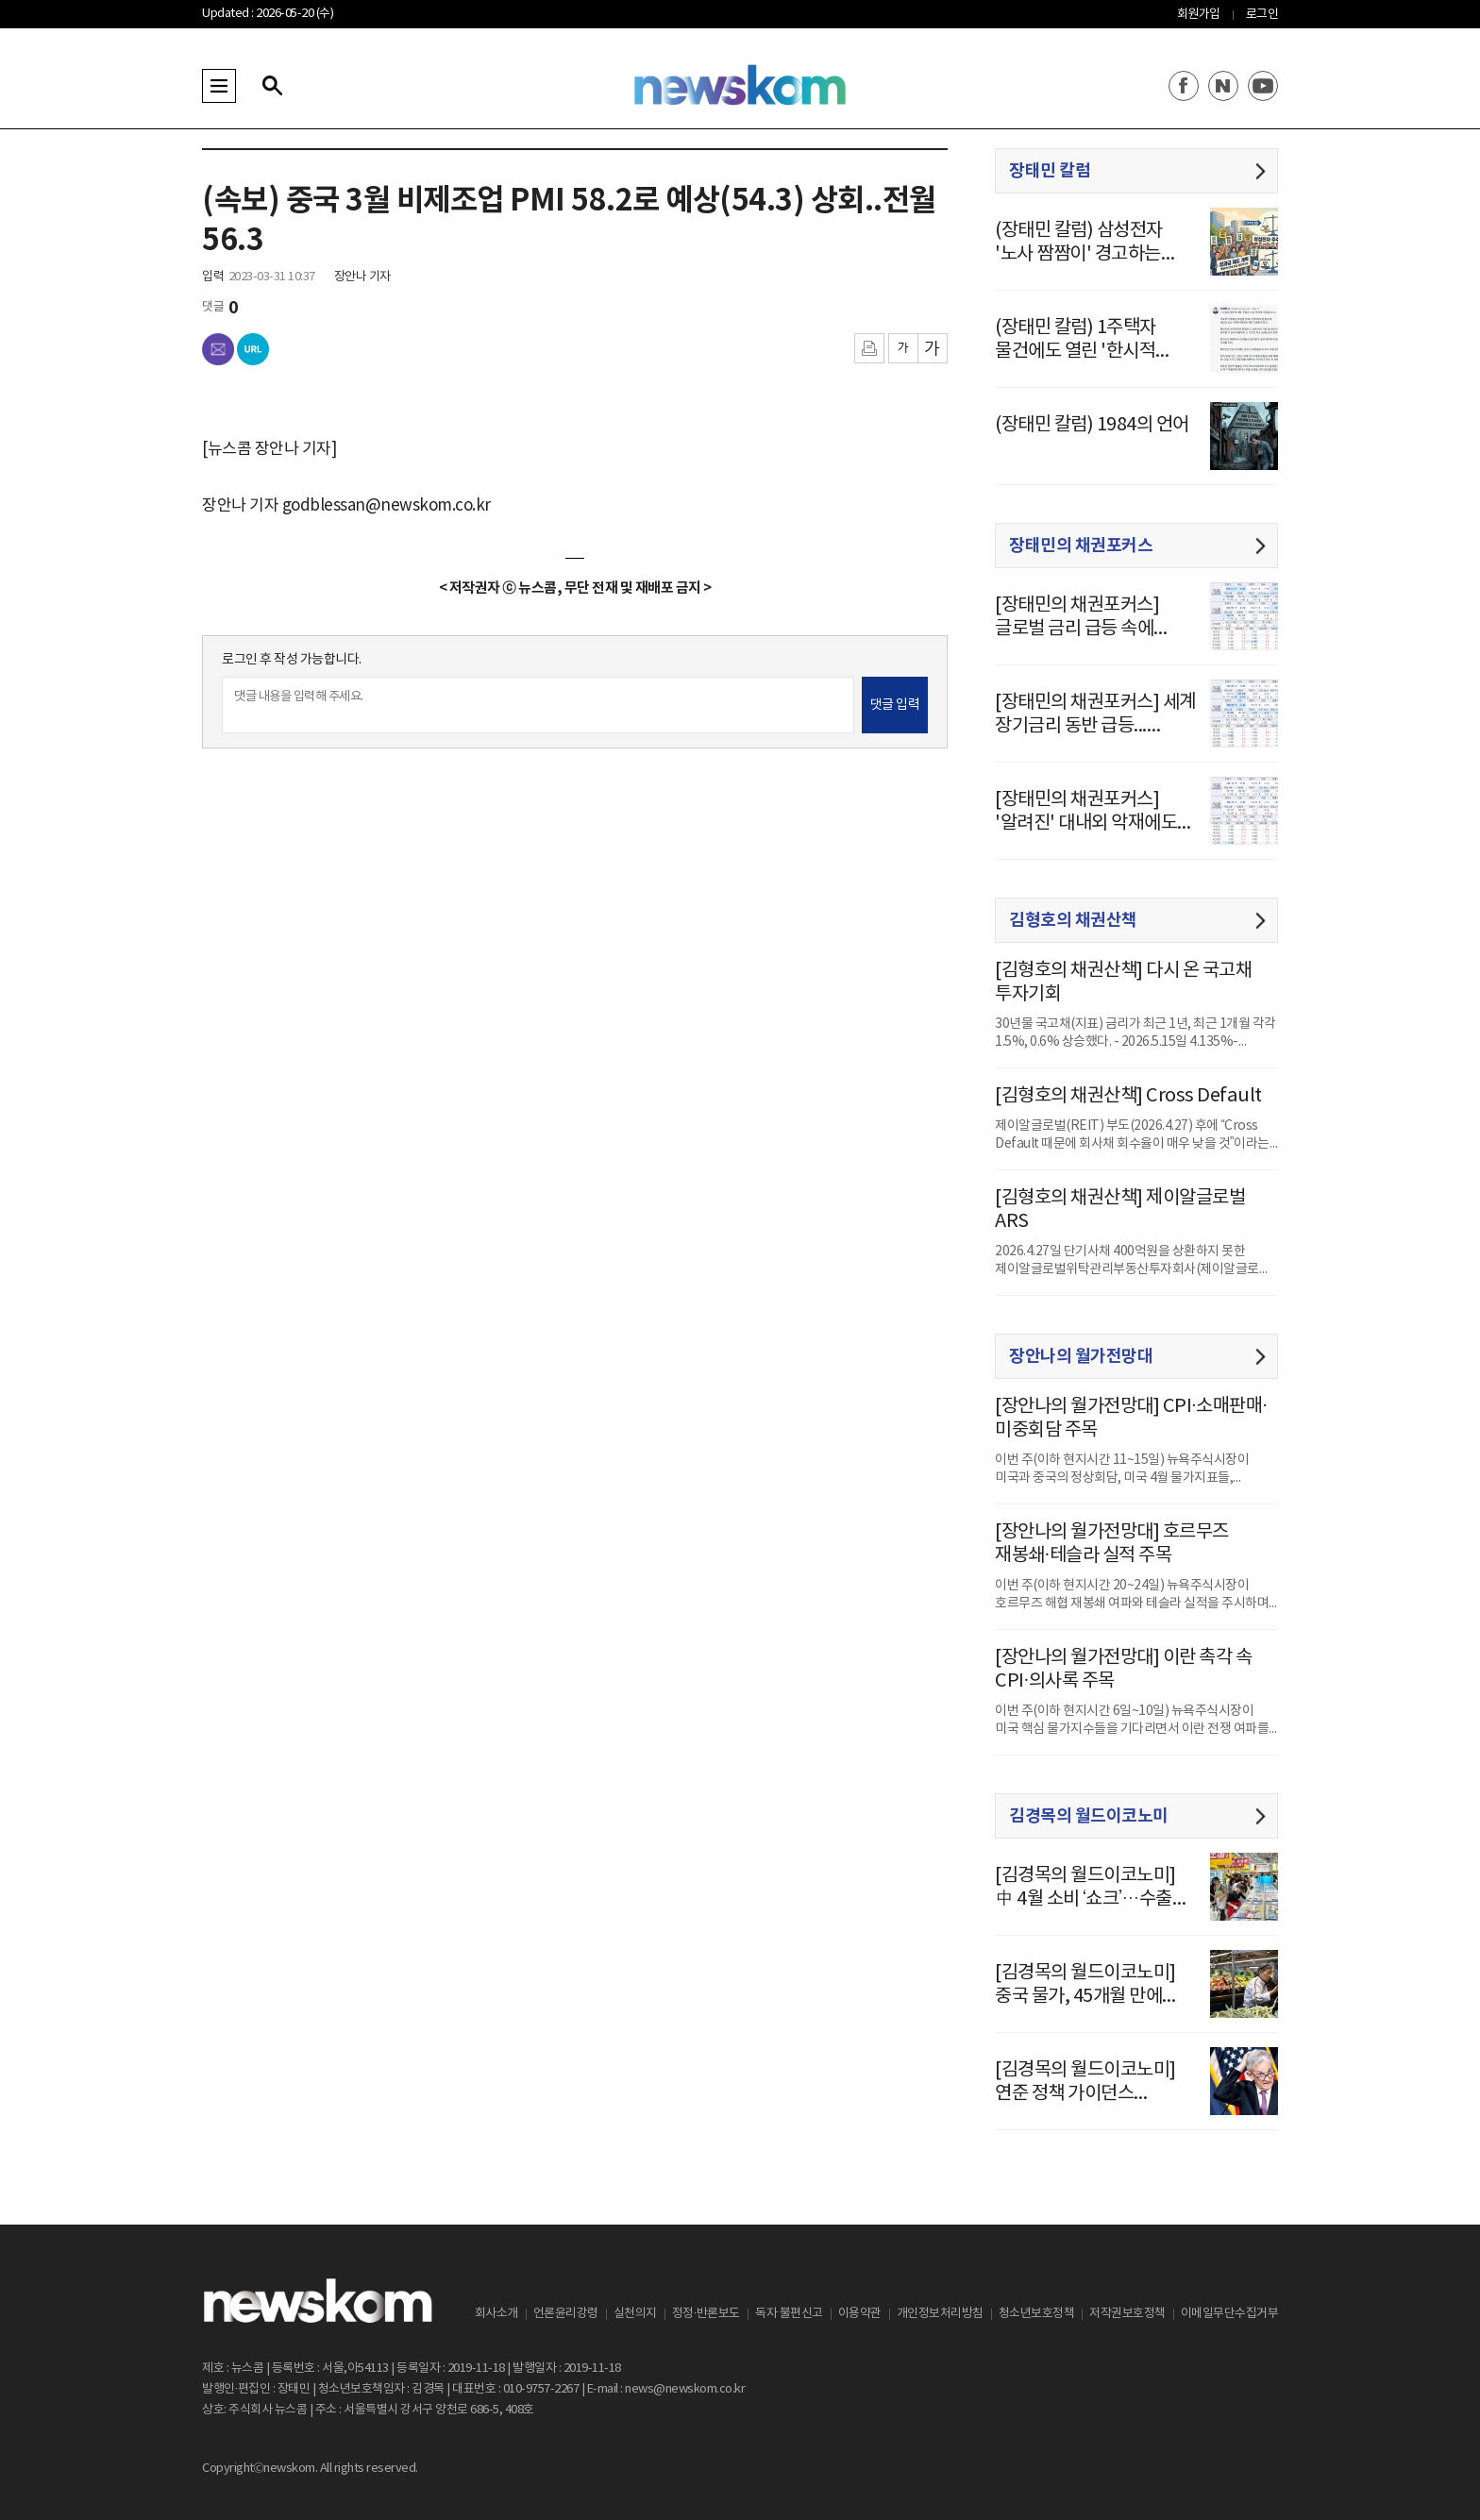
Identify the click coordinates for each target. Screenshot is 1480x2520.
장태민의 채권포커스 (1080, 545)
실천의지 (635, 2314)
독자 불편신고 (789, 2314)
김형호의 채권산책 (1073, 920)
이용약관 (860, 2314)
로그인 (1262, 15)
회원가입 (1198, 15)
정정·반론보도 (706, 2314)
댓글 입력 (895, 705)
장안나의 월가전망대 (1080, 1356)
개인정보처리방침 (940, 2314)
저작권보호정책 (1127, 2314)
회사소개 (496, 2314)
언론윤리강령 (565, 2314)
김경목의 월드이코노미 (1089, 1816)
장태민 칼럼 (1049, 170)
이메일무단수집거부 (1230, 2314)
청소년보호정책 (1037, 2314)
